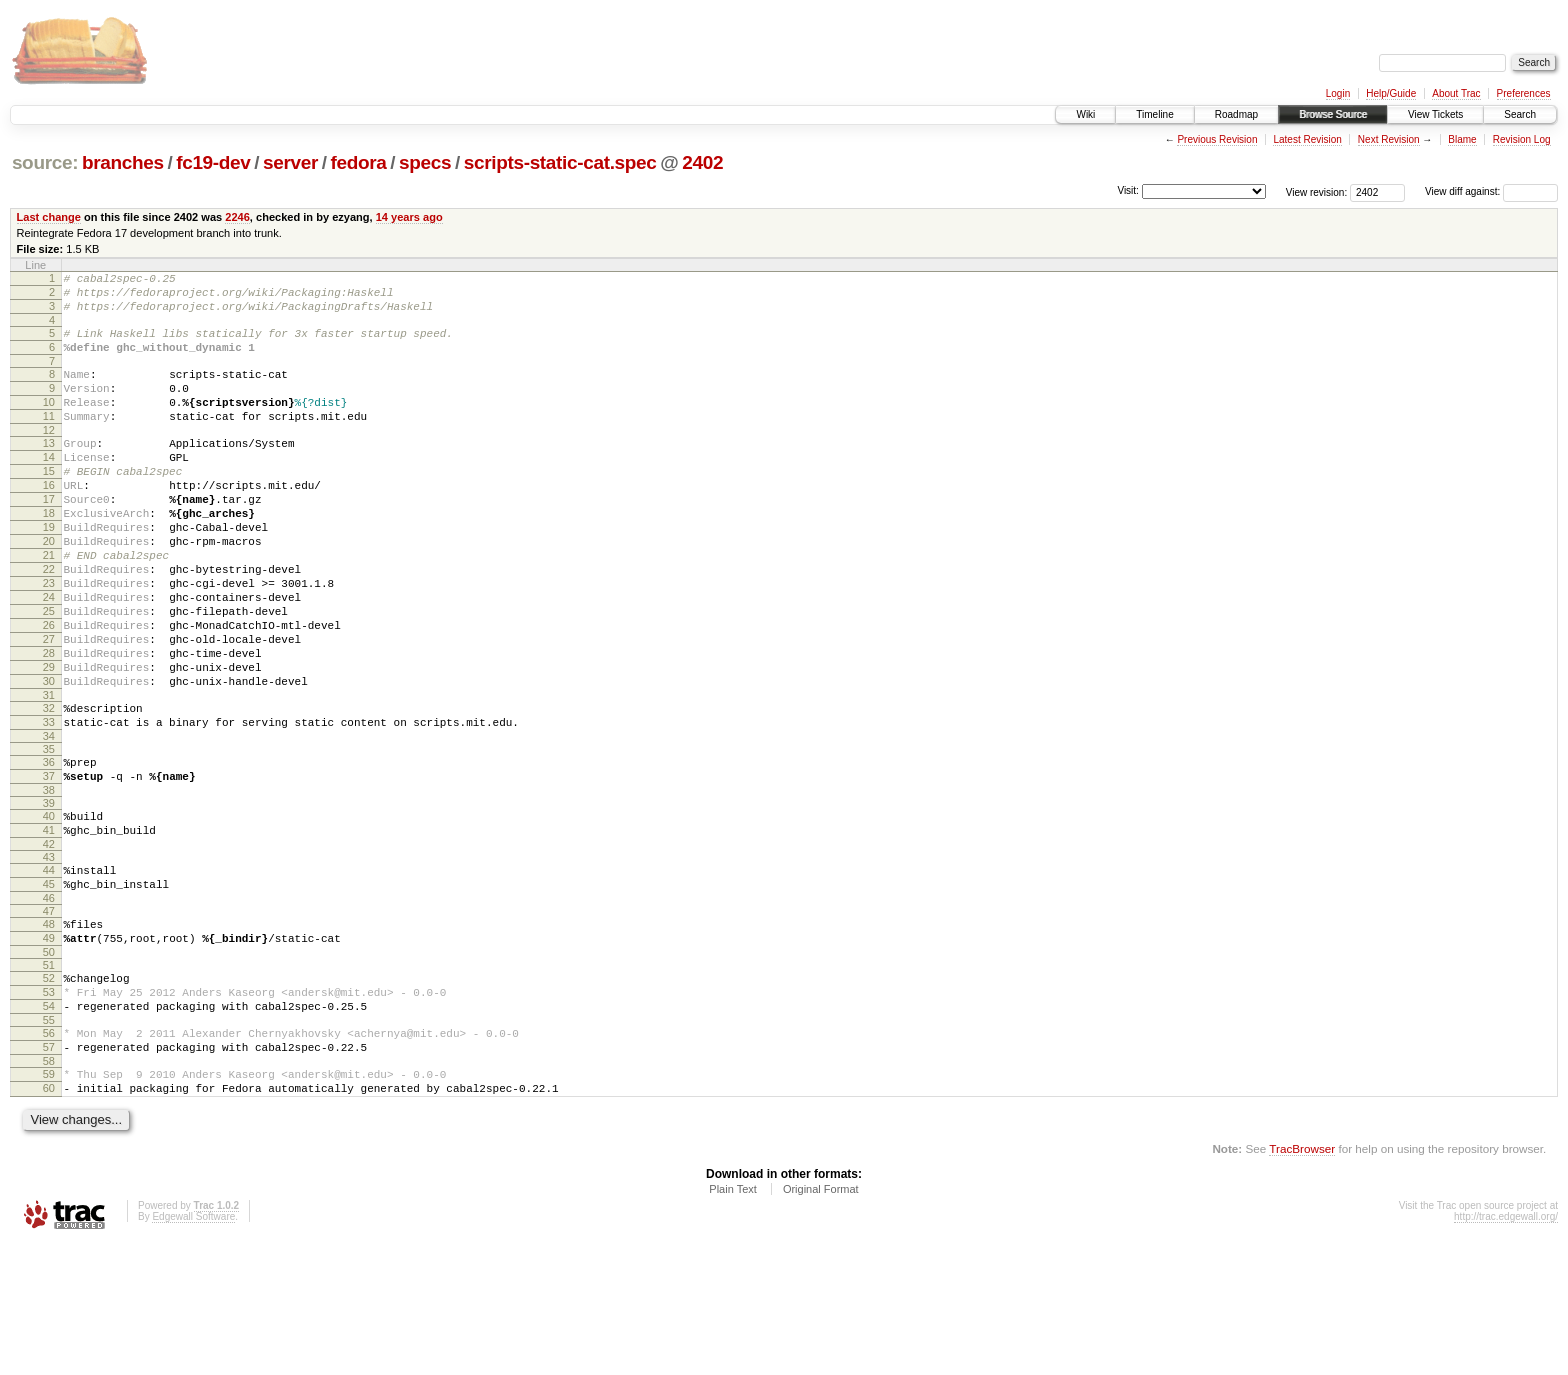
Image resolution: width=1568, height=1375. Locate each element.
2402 (702, 162)
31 (49, 776)
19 (49, 572)
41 (49, 926)
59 (49, 1200)
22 (49, 623)
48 (49, 1029)
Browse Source (1333, 114)
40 (49, 909)
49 (49, 1046)
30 (49, 759)
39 (49, 896)
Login (1338, 93)
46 (49, 1003)
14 (49, 487)
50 (49, 1063)
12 (49, 457)
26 (49, 691)
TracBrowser (1302, 1280)
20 (49, 589)
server (290, 162)
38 (49, 883)
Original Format (821, 1321)
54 (49, 1123)
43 (49, 956)
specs (425, 162)
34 (49, 823)
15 (49, 504)
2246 (237, 217)
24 (49, 657)
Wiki (1085, 114)
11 (49, 440)
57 (49, 1170)
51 (49, 1076)
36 (49, 849)
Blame (1462, 139)
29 (49, 742)
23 (49, 640)
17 (49, 538)
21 (49, 606)
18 (49, 555)
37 (49, 866)
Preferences (1524, 93)
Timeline (1154, 114)
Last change (49, 217)
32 (49, 789)
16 (49, 521)
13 (49, 470)
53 (49, 1106)
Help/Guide (1391, 93)
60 (49, 1217)
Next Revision (1389, 139)
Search (1520, 114)
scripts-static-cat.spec (560, 162)
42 (49, 943)
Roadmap (1236, 114)
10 (49, 423)
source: (45, 162)
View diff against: (1491, 191)
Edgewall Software (193, 1348)
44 (49, 969)
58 (49, 1187)
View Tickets (1435, 114)
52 (49, 1089)
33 (49, 806)
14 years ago (409, 217)
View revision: (1317, 191)
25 (49, 674)
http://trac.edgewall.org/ (1506, 1348)
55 (49, 1140)
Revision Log (1522, 139)
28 (49, 725)
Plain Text (733, 1321)
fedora (359, 162)
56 (49, 1153)
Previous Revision (1217, 139)
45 (49, 986)
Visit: (1128, 190)
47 (49, 1016)
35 (49, 836)
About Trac (1456, 93)
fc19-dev (213, 162)
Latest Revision (1307, 139)
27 (49, 708)
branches (123, 162)
